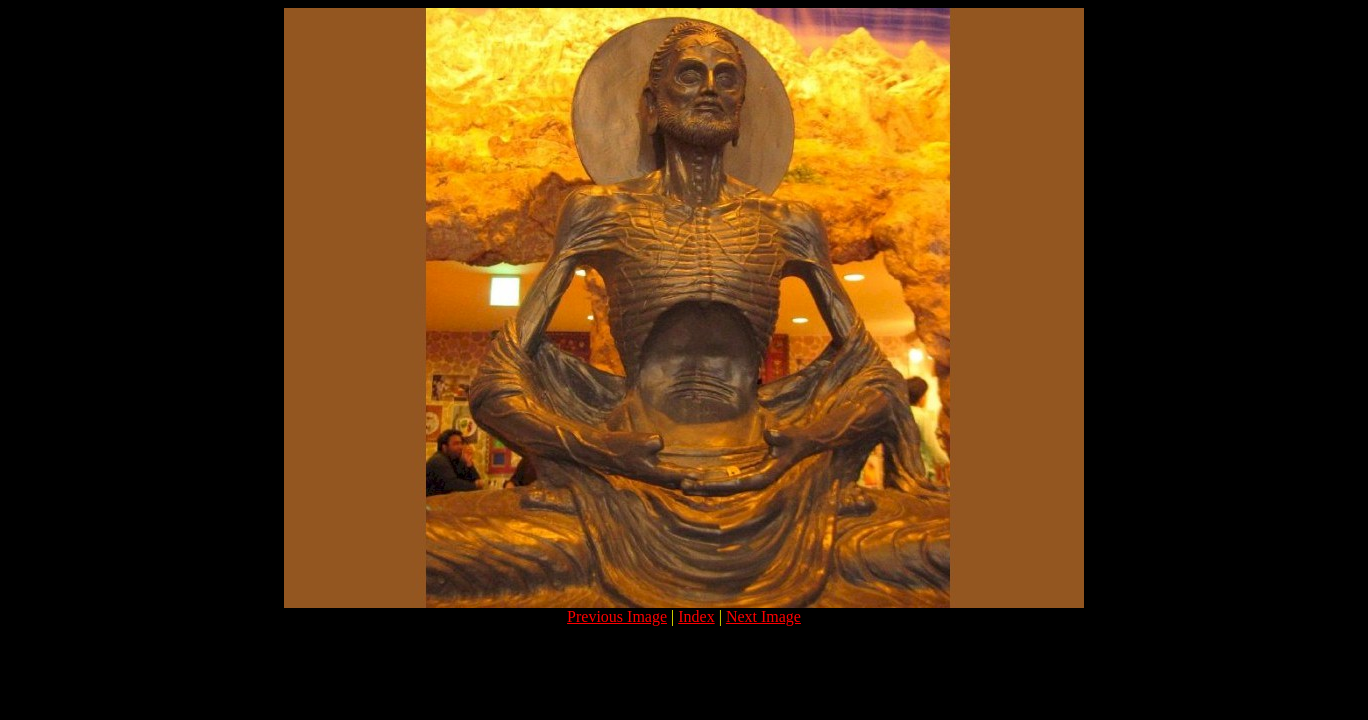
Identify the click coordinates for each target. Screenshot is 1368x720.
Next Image (763, 616)
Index (696, 616)
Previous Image (617, 616)
